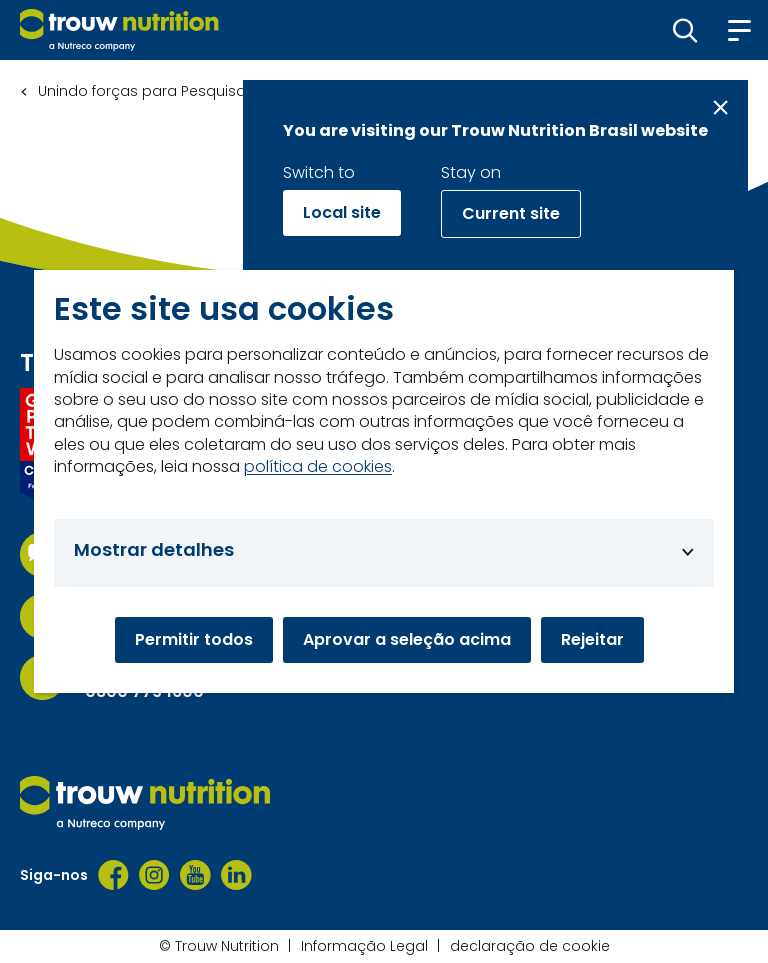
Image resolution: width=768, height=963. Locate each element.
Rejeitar (592, 639)
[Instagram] (154, 875)
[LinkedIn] (236, 875)
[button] (685, 30)
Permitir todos (194, 639)
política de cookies (318, 467)
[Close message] (720, 107)
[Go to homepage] (119, 30)
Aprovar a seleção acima (407, 639)
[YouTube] (195, 875)
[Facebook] (113, 875)
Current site (511, 213)
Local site (342, 212)
